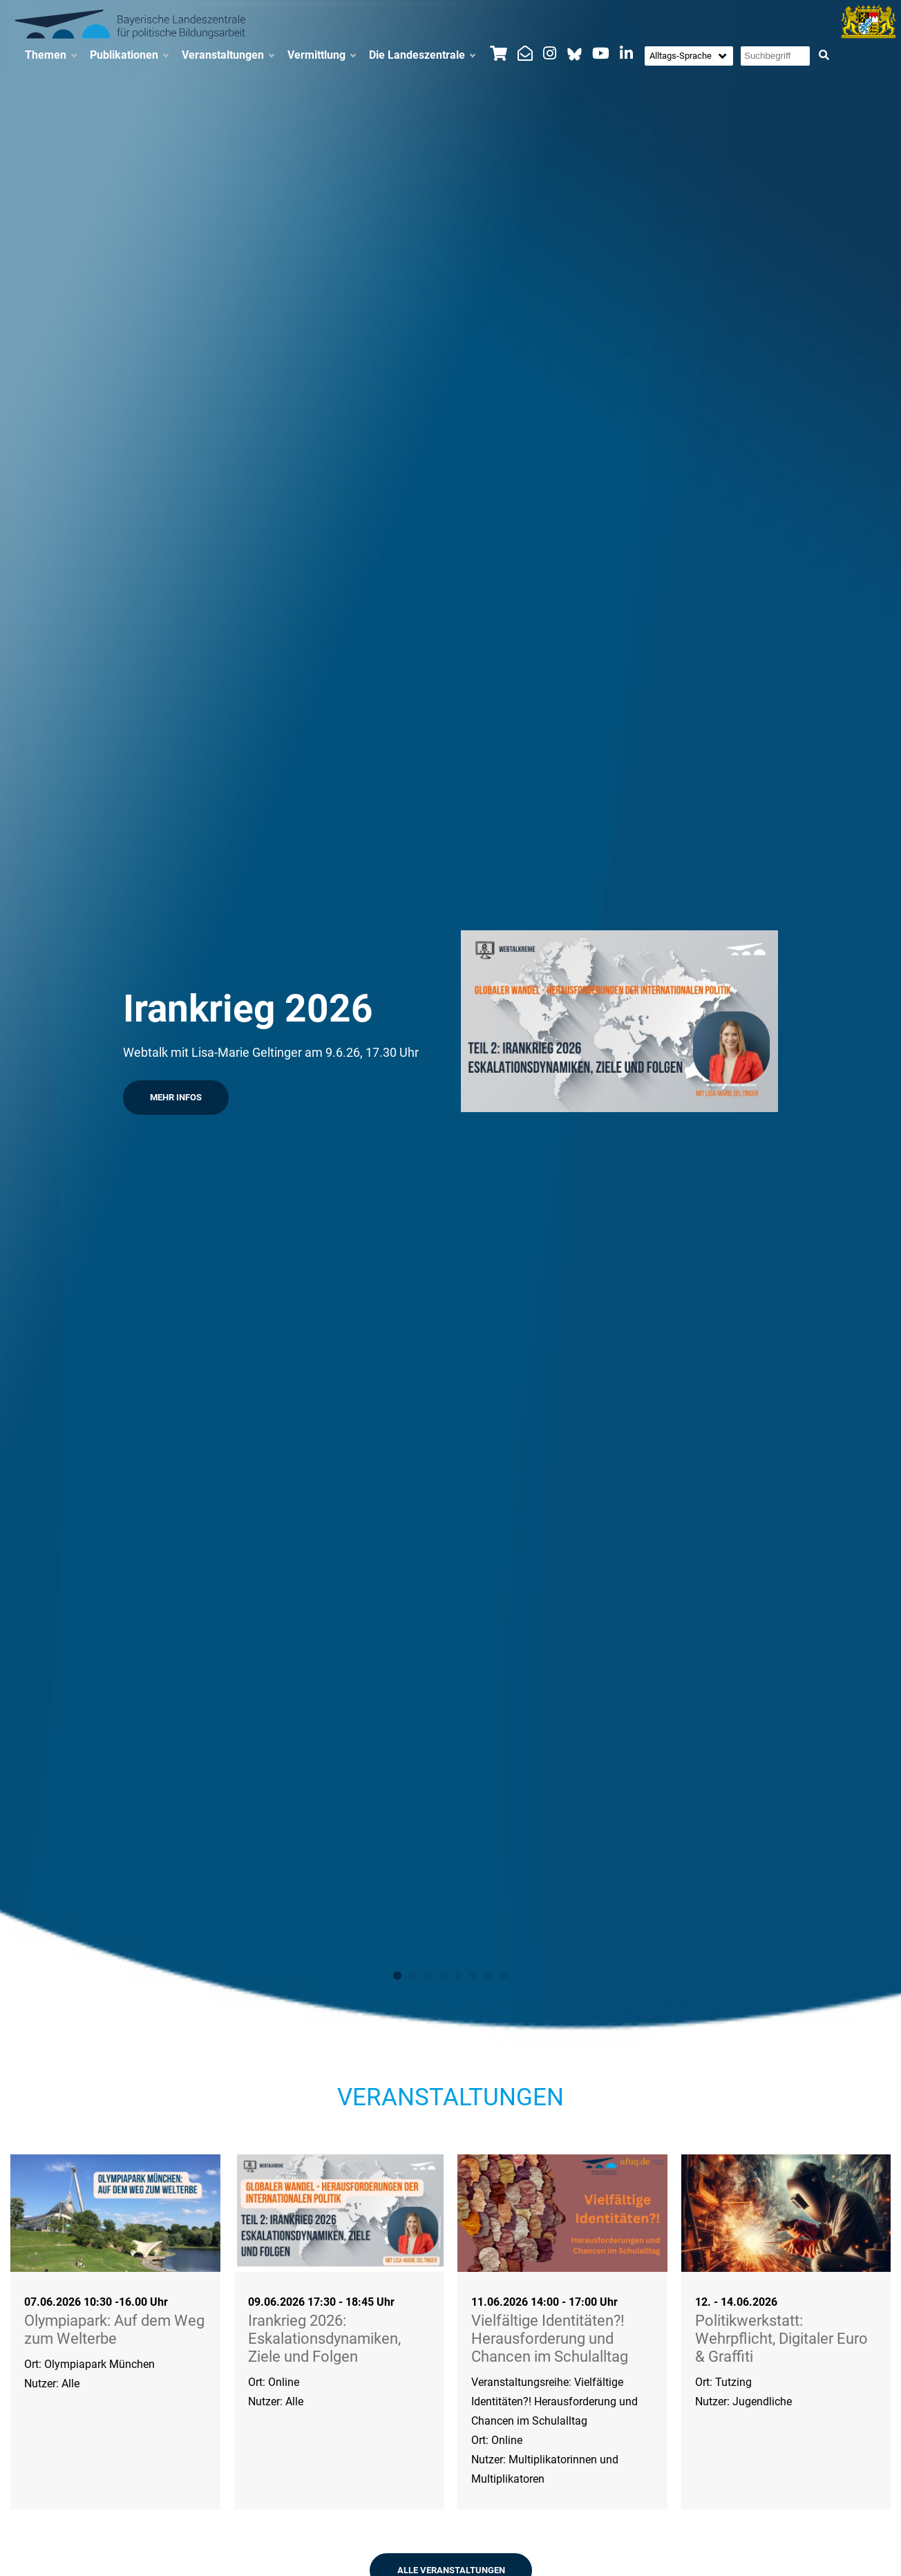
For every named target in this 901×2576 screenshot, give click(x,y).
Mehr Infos (176, 1097)
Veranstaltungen (228, 55)
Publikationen (129, 55)
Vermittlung (321, 55)
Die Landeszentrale (422, 55)
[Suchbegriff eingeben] (775, 56)
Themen (50, 55)
